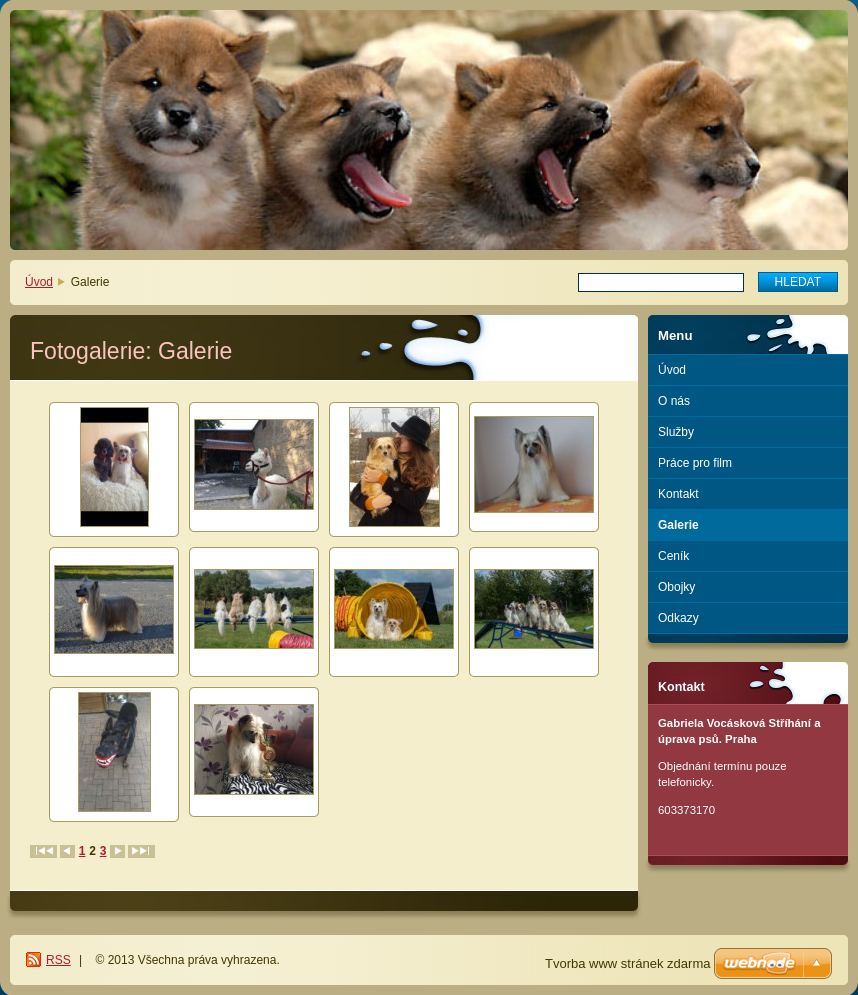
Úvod (39, 282)
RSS (58, 960)
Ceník (673, 556)
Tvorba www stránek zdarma (627, 963)
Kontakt (678, 494)
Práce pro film (695, 463)
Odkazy (678, 618)
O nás (674, 401)
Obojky (676, 587)
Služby (676, 432)
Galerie (678, 525)
